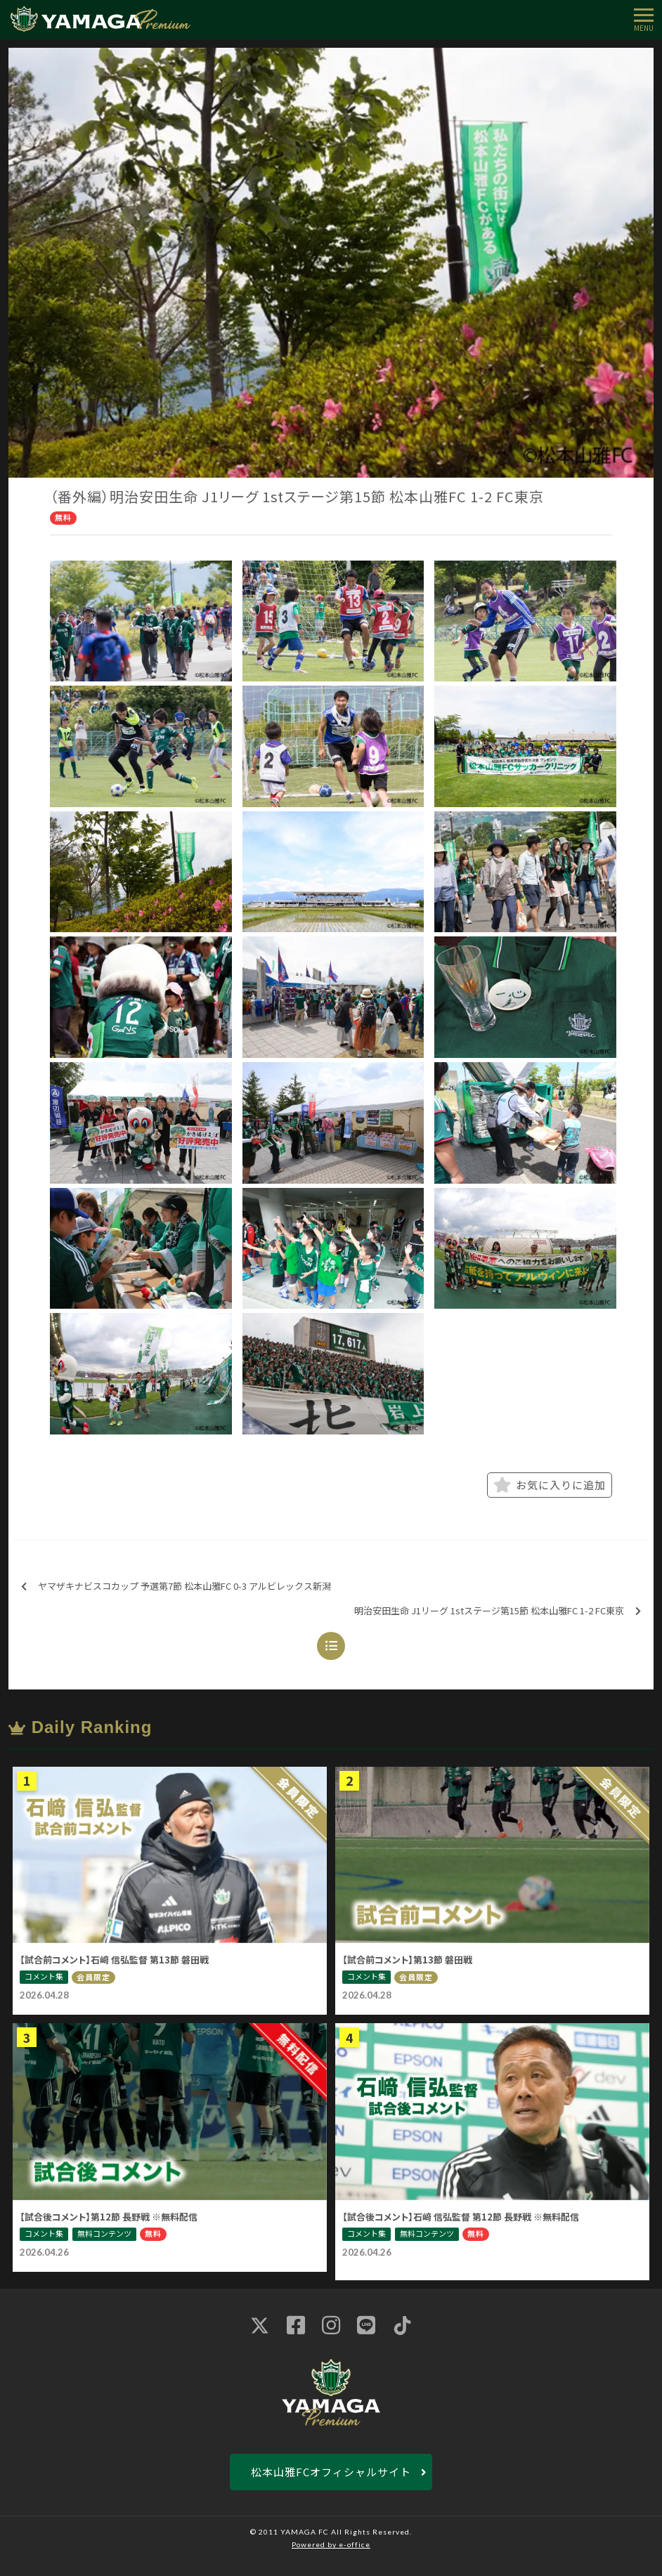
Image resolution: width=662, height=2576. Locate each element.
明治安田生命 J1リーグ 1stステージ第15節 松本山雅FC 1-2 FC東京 (497, 1611)
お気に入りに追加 (549, 1485)
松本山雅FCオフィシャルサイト (331, 2471)
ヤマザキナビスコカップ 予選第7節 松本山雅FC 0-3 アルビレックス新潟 (176, 1586)
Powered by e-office (331, 2544)
